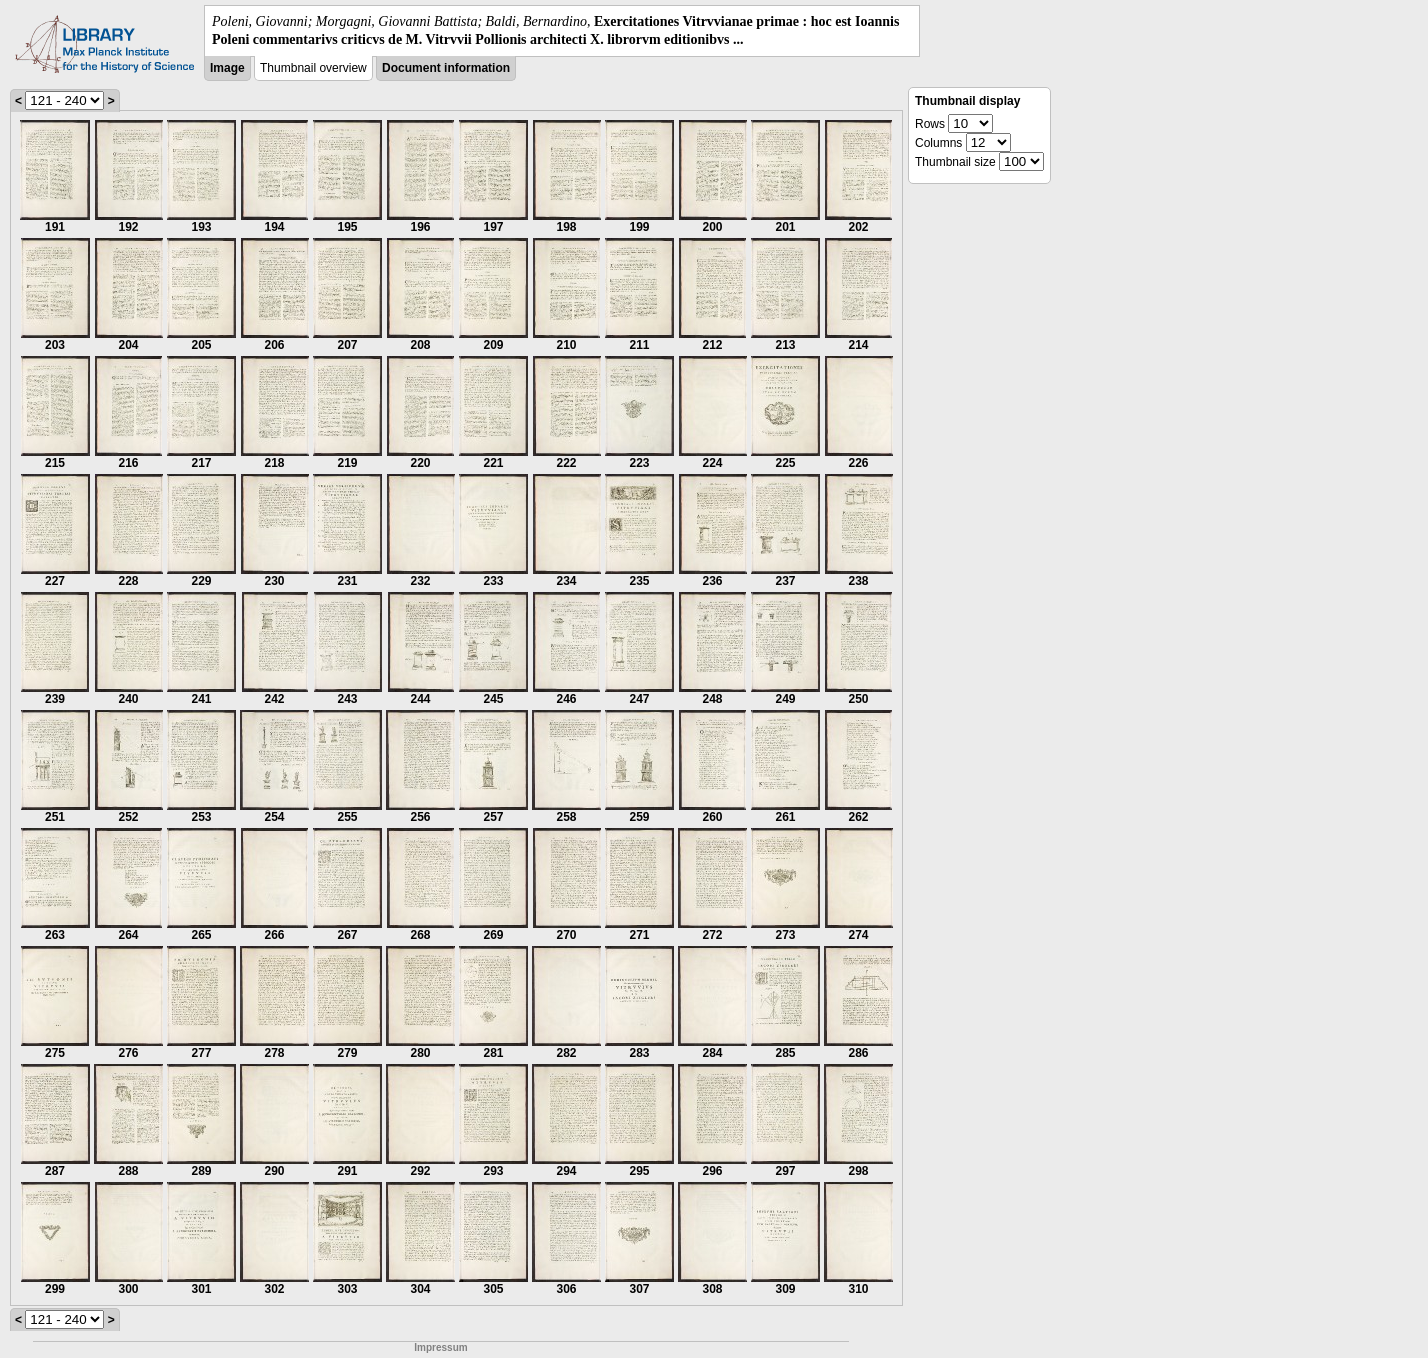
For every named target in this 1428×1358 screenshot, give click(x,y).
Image (227, 68)
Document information (446, 68)
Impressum (440, 1347)
